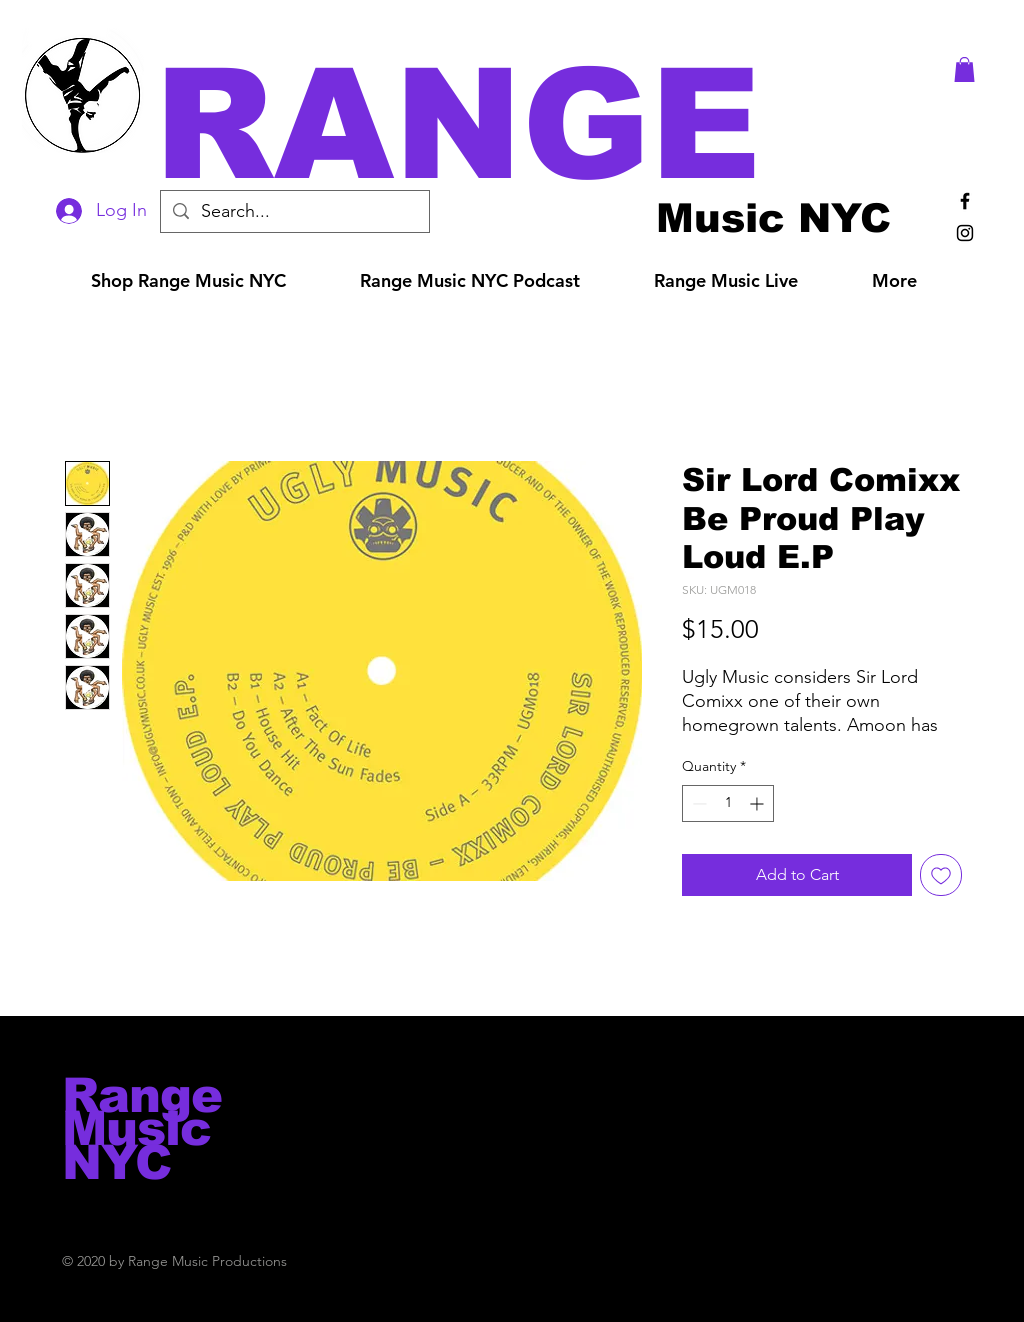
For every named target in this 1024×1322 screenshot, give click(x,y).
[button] (540, 124)
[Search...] (294, 211)
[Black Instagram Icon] (965, 233)
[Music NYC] (773, 217)
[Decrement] (697, 803)
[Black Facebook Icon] (965, 201)
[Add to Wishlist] (941, 875)
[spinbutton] (728, 803)
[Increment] (758, 803)
